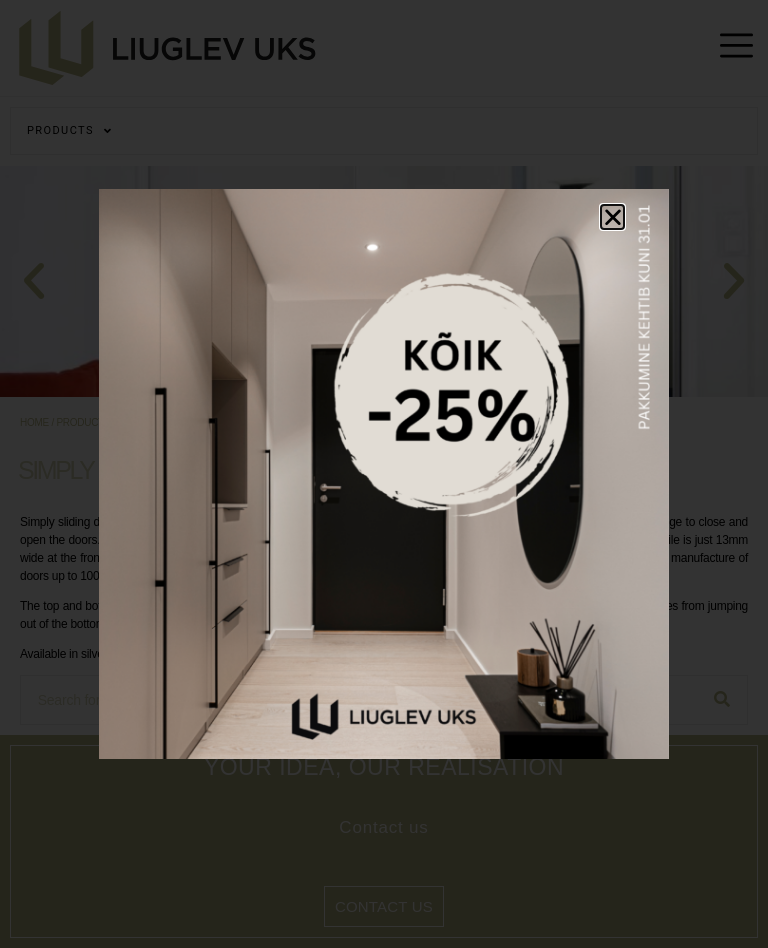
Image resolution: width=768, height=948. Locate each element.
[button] (613, 217)
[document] (384, 474)
